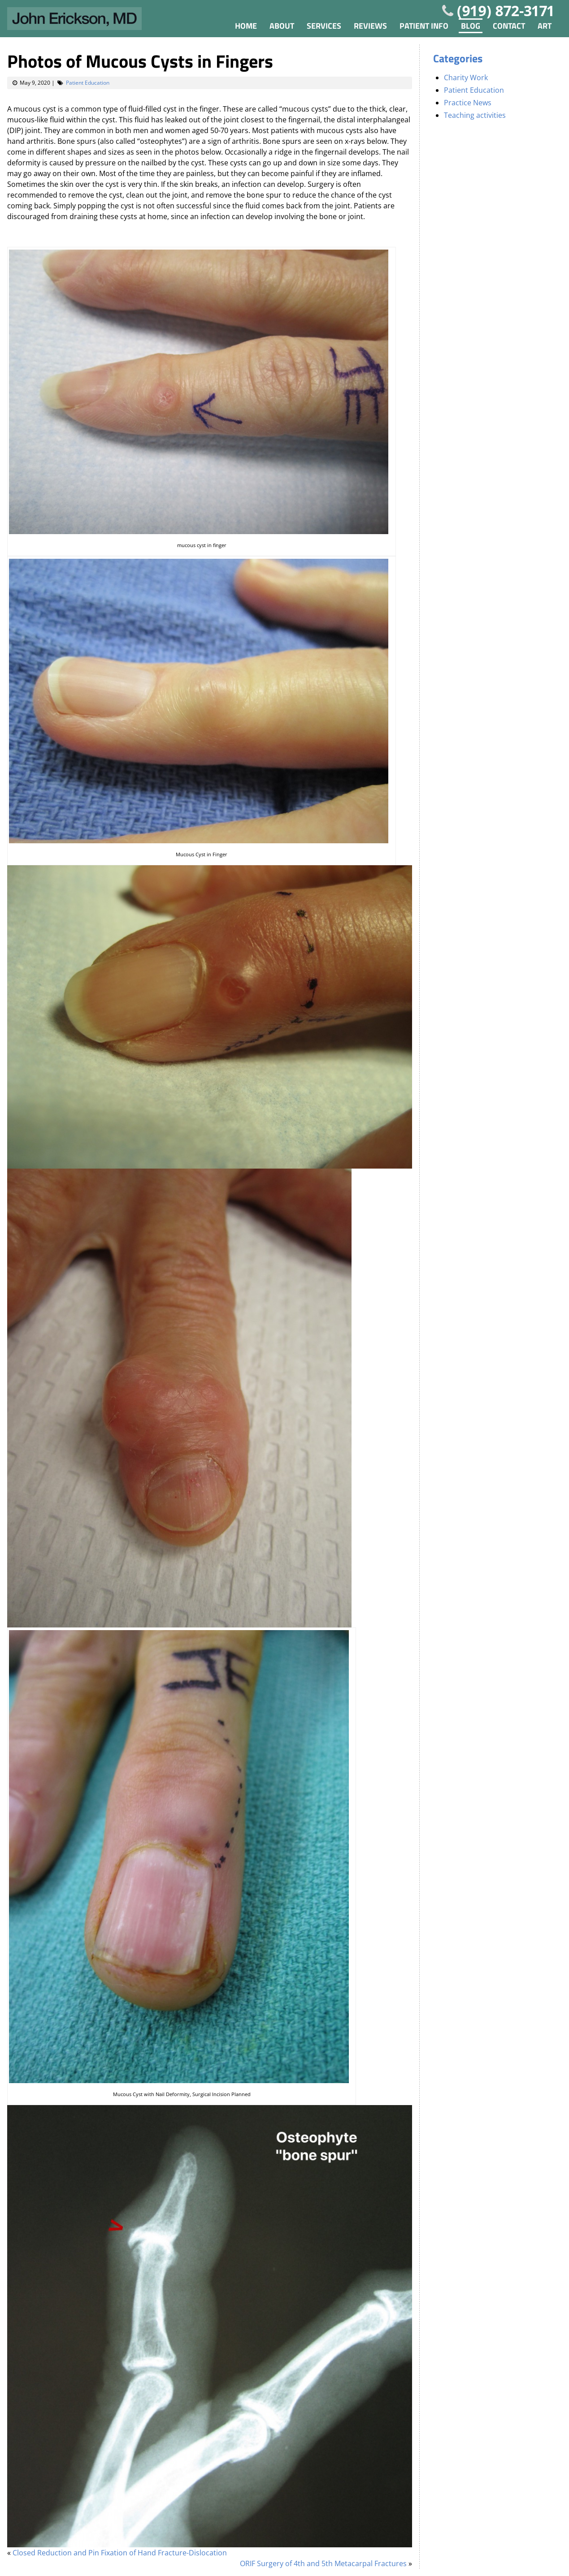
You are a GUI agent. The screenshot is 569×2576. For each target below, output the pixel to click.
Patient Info (424, 26)
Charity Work (466, 77)
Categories (457, 58)
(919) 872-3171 (506, 10)
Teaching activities (475, 115)
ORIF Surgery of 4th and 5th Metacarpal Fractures (323, 2563)
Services (324, 26)
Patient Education (87, 82)
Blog (470, 26)
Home (246, 26)
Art (545, 26)
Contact (509, 26)
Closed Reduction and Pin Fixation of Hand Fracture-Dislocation (120, 2553)
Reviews (370, 26)
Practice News (467, 103)
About (281, 26)
